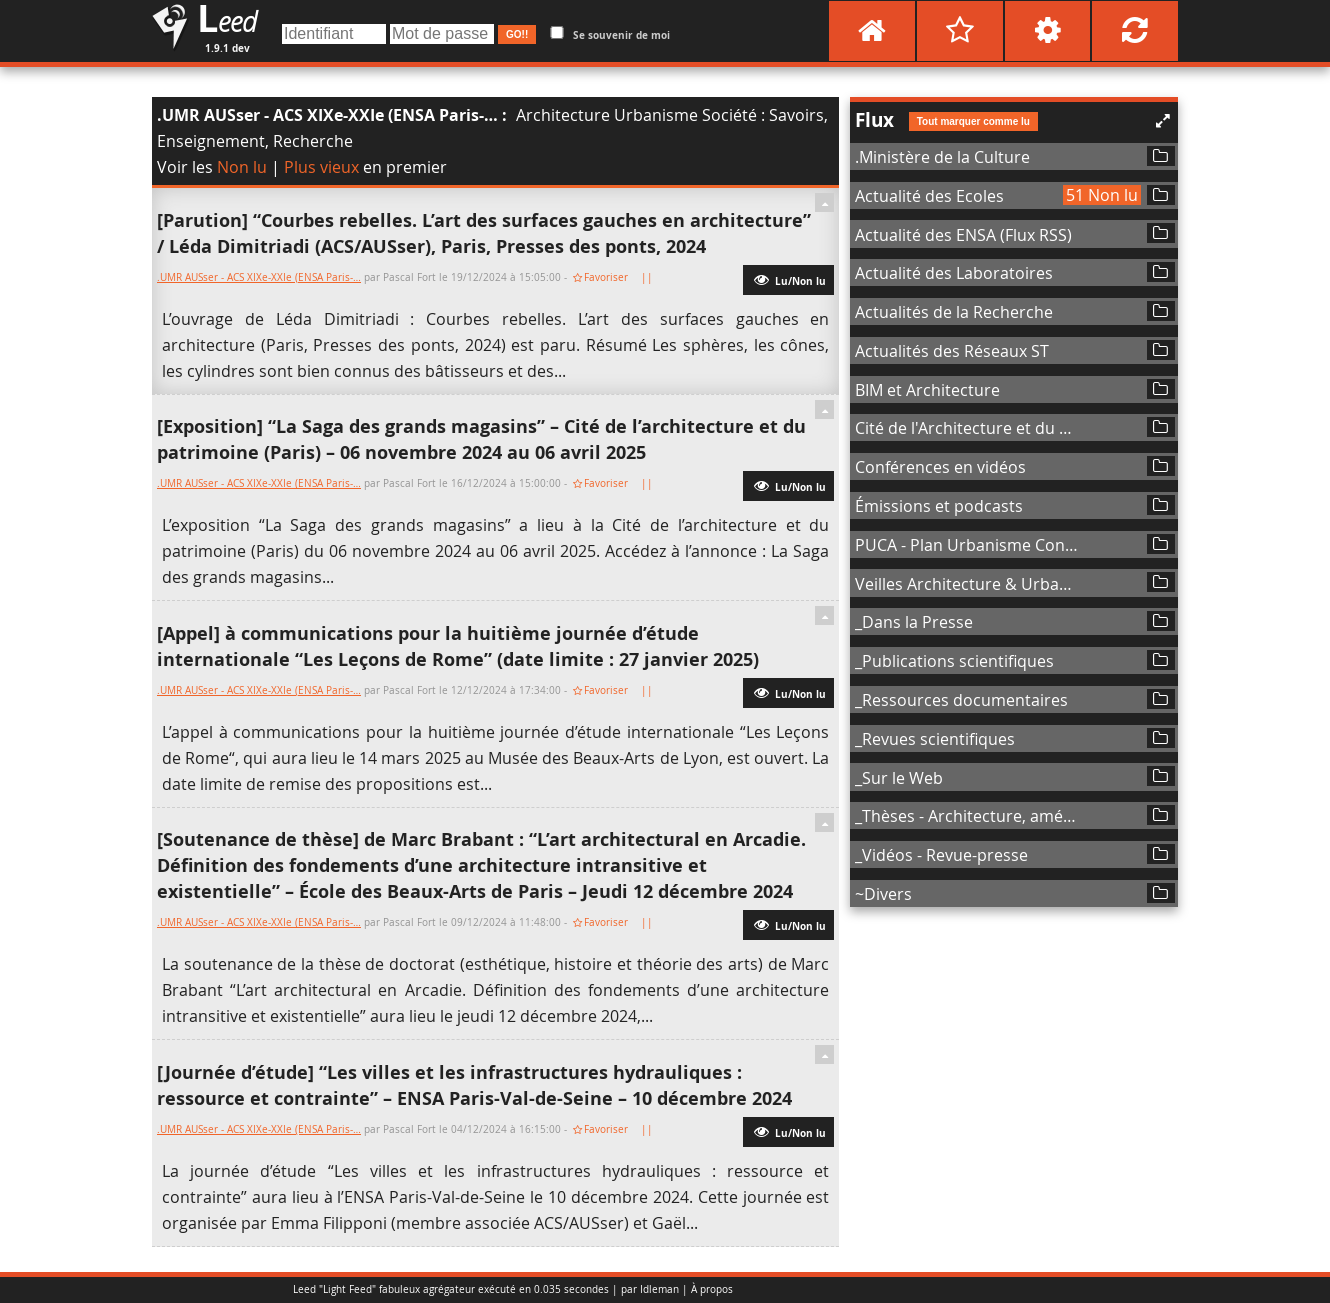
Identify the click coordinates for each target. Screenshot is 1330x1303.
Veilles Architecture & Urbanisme (968, 584)
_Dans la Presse (914, 622)
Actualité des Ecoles (929, 196)
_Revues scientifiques (935, 739)
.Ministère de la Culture (942, 157)
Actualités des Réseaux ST (952, 351)
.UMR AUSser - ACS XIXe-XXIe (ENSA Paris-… (327, 115)
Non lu (242, 167)
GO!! (517, 34)
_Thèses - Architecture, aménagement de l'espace (968, 816)
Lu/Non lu (788, 279)
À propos (712, 1289)
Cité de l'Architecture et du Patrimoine (968, 428)
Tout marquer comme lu (973, 121)
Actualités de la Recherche (954, 312)
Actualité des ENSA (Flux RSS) (963, 235)
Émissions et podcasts (939, 506)
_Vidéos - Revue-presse (941, 855)
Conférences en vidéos (940, 467)
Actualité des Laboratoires (954, 273)
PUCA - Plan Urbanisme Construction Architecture (968, 545)
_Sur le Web (899, 778)
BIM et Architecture (927, 390)
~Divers (883, 894)
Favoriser (606, 277)
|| (648, 277)
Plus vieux (321, 167)
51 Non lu (1102, 195)
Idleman (659, 1289)
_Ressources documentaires (961, 700)
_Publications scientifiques (954, 661)
